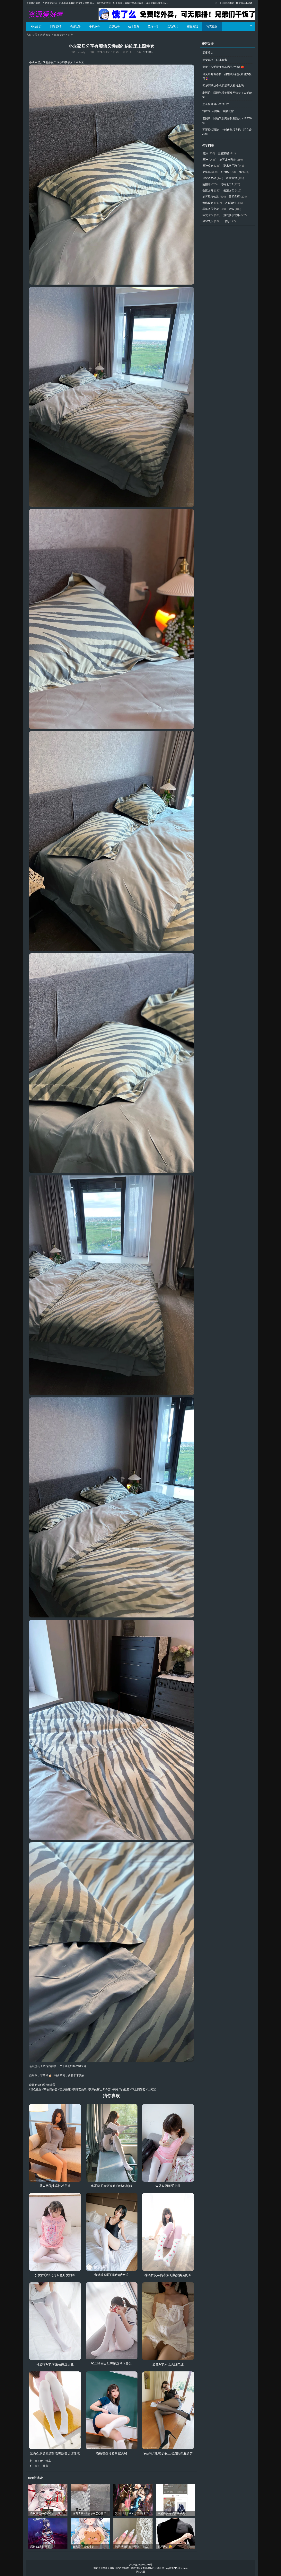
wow (208, 212)
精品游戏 (192, 26)
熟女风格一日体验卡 (214, 59)
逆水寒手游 (234, 163)
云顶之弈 (211, 194)
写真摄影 (211, 26)
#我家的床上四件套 (99, 2089)
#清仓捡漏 (35, 2089)
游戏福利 (211, 206)
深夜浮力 (207, 52)
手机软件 (94, 26)
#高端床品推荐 (121, 2089)
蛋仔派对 (211, 181)
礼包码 (228, 169)
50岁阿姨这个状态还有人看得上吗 (223, 84)
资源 (208, 151)
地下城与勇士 (231, 157)
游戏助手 (114, 26)
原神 (209, 157)
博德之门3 (212, 188)
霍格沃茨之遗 (235, 206)
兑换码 (210, 169)
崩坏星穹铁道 (235, 194)
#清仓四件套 (49, 2089)
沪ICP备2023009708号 (140, 2564)
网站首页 (36, 26)
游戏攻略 (233, 200)
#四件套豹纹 (79, 2089)
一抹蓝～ (45, 2465)
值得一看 (153, 26)
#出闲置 (151, 2089)
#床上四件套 (138, 2089)
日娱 (208, 224)
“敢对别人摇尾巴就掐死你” (218, 110)
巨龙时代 (227, 212)
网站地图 (140, 2571)
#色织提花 (64, 2089)
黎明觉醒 (211, 200)
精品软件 (75, 26)
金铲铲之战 (226, 175)
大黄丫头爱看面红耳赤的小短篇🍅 (223, 66)
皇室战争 (238, 218)
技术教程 (133, 26)
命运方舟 (234, 188)
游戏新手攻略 (214, 218)
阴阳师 (231, 181)
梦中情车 (45, 2460)
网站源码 (55, 26)
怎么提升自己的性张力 (216, 103)
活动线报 (172, 26)
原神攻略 (211, 163)
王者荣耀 (227, 151)
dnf (207, 175)
